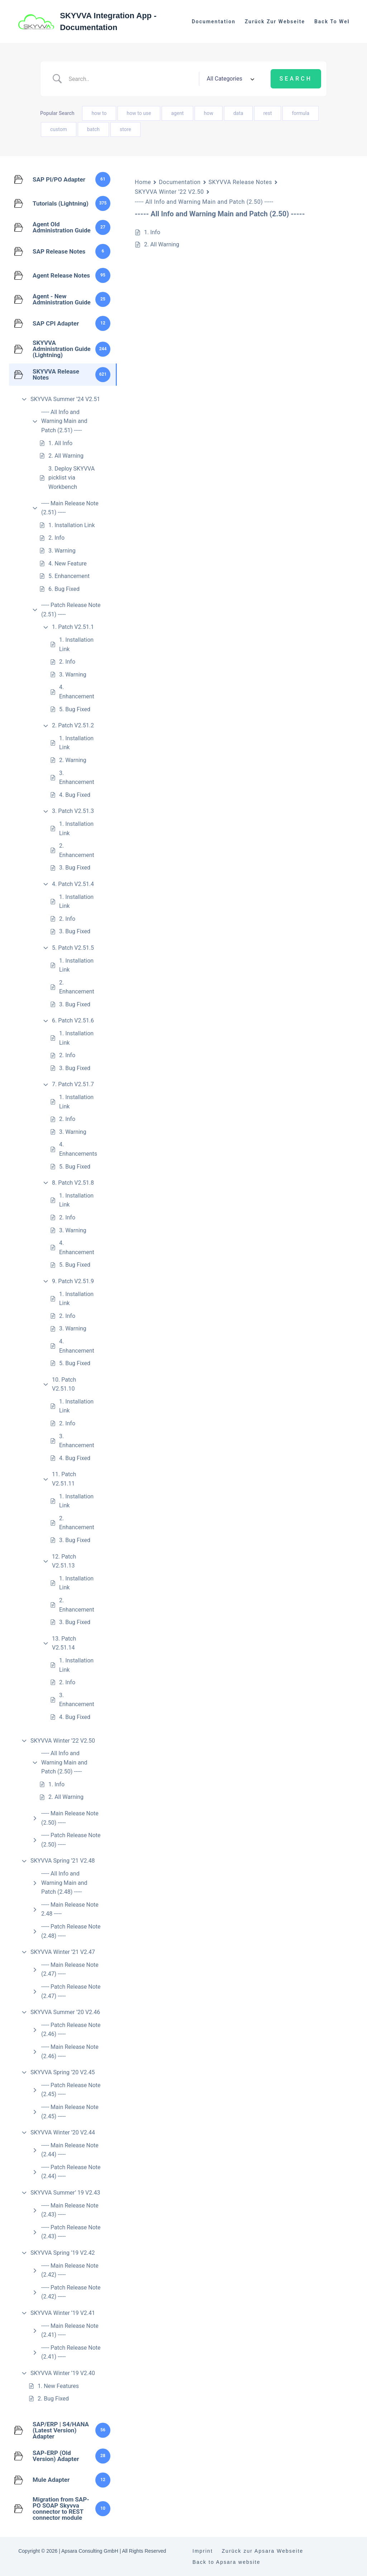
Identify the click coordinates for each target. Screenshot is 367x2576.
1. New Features (58, 2386)
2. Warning (72, 760)
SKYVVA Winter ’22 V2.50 (62, 1740)
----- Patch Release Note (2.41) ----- (71, 2352)
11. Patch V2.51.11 (64, 1479)
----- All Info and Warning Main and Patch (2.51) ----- (64, 421)
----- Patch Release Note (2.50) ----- (71, 1840)
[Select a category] (229, 79)
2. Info (56, 537)
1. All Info (60, 443)
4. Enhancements (78, 1149)
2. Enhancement (76, 850)
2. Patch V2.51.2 (73, 725)
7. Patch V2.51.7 (73, 1084)
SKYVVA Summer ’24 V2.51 (65, 399)
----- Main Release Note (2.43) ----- (70, 2210)
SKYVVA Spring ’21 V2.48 (62, 1860)
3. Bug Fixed (74, 867)
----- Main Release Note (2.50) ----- (70, 1818)
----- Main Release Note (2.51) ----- (70, 508)
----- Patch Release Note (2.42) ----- (71, 2292)
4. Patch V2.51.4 (73, 884)
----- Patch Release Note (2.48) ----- (71, 1931)
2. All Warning (66, 455)
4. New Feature (67, 563)
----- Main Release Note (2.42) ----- (70, 2270)
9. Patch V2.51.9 (73, 1281)
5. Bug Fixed (74, 709)
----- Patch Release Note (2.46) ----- (71, 2030)
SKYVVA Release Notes (240, 182)
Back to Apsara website (226, 2562)
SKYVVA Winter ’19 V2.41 (62, 2313)
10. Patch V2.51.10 (64, 1384)
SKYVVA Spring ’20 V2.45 (62, 2072)
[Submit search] (296, 78)
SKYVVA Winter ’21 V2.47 (62, 1952)
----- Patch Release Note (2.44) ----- (71, 2172)
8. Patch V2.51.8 (73, 1182)
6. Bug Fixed (64, 589)
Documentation (213, 21)
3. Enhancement (76, 778)
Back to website (338, 21)
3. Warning (62, 550)
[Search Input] (131, 79)
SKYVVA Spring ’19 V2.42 (62, 2252)
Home (143, 182)
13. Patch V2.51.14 (64, 1643)
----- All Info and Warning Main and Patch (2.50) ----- (64, 1762)
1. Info (56, 1784)
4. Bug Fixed (74, 794)
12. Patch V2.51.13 (64, 1561)
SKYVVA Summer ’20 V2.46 (65, 2012)
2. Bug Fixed (53, 2398)
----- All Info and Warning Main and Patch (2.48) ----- (64, 1882)
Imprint (202, 2551)
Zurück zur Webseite (275, 21)
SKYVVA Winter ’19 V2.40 (62, 2373)
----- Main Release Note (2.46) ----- (70, 2051)
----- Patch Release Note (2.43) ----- (71, 2232)
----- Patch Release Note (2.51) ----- (71, 610)
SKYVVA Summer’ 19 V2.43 (65, 2192)
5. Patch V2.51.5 (73, 947)
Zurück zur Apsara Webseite (263, 2551)
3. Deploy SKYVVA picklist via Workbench (71, 477)
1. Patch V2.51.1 (73, 626)
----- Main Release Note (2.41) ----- (70, 2330)
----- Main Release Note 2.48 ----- (70, 1909)
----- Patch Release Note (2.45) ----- (71, 2090)
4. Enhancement (76, 692)
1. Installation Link (71, 525)
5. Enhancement (69, 576)
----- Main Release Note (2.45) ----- (70, 2112)
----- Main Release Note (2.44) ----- (70, 2150)
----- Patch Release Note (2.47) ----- (71, 1991)
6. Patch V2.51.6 (73, 1020)
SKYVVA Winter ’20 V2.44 (62, 2132)
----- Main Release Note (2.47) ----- (70, 1969)
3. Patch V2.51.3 (73, 811)
